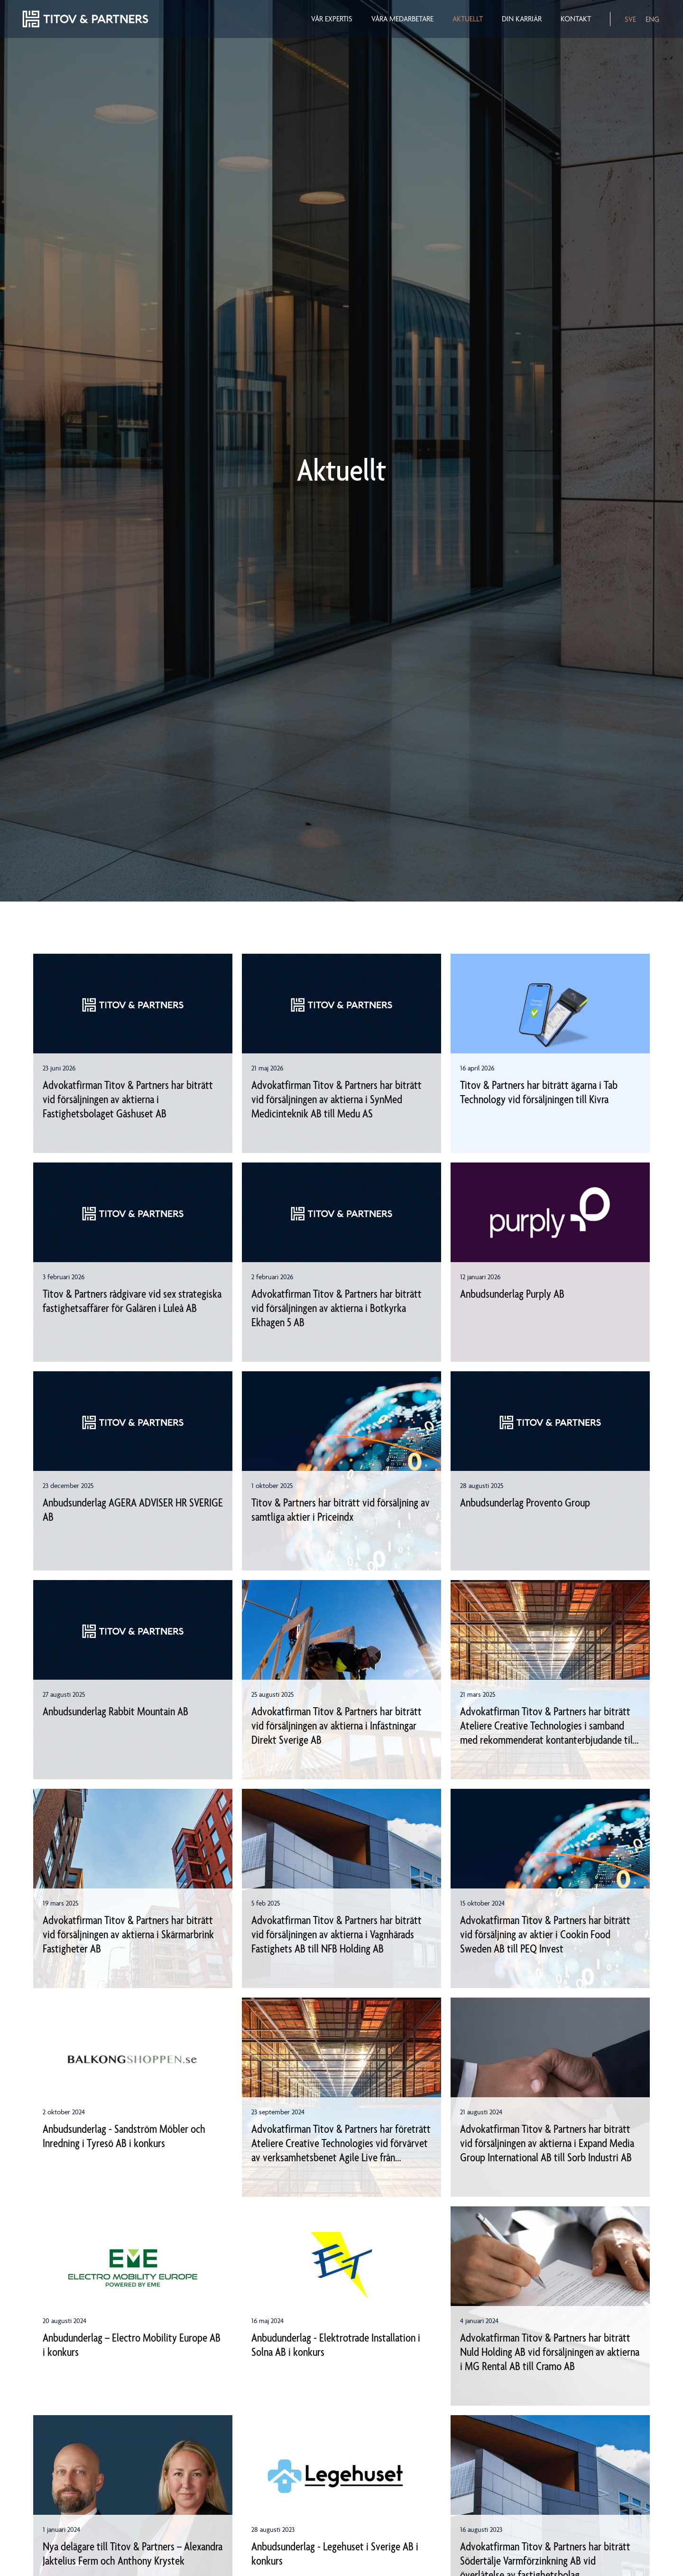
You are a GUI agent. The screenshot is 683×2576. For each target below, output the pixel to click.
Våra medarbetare (402, 19)
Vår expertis (331, 19)
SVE (630, 19)
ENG (652, 19)
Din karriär (522, 19)
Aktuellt (467, 19)
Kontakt (576, 19)
